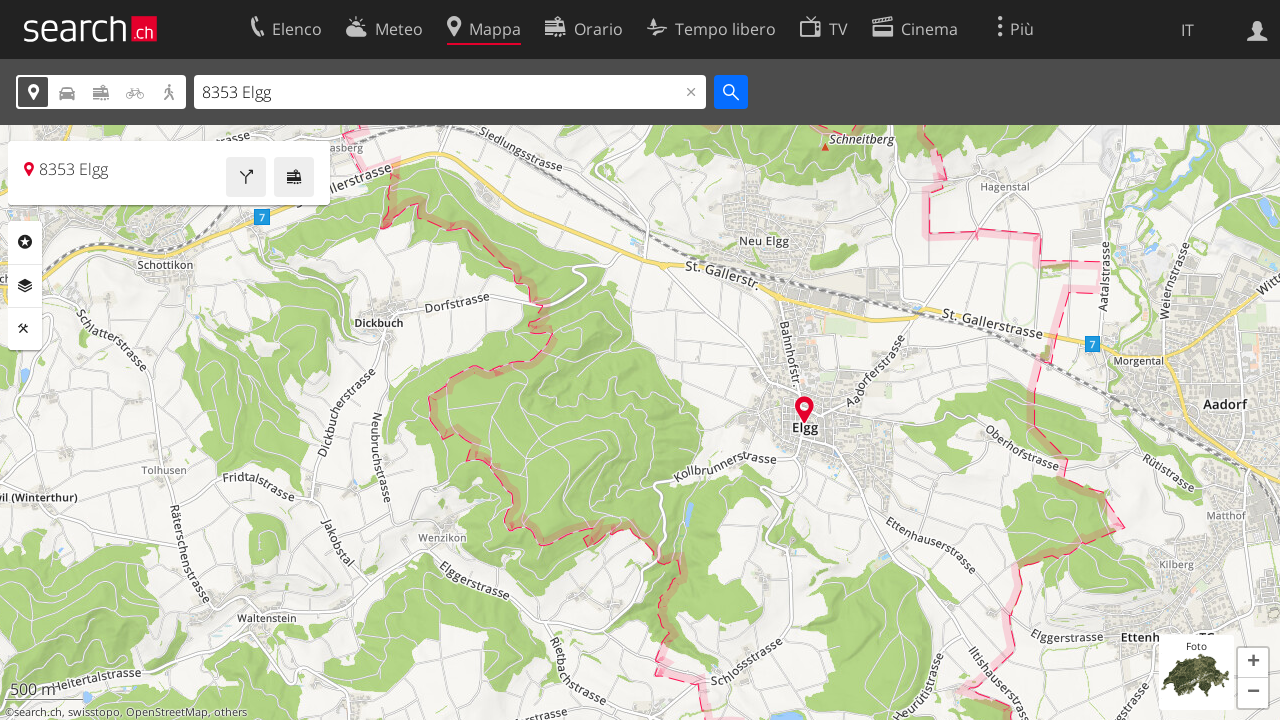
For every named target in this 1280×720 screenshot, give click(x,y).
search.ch (38, 712)
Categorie (25, 242)
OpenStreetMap (167, 712)
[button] (1253, 663)
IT (1187, 30)
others (230, 712)
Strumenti (25, 329)
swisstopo (94, 712)
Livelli (25, 286)
